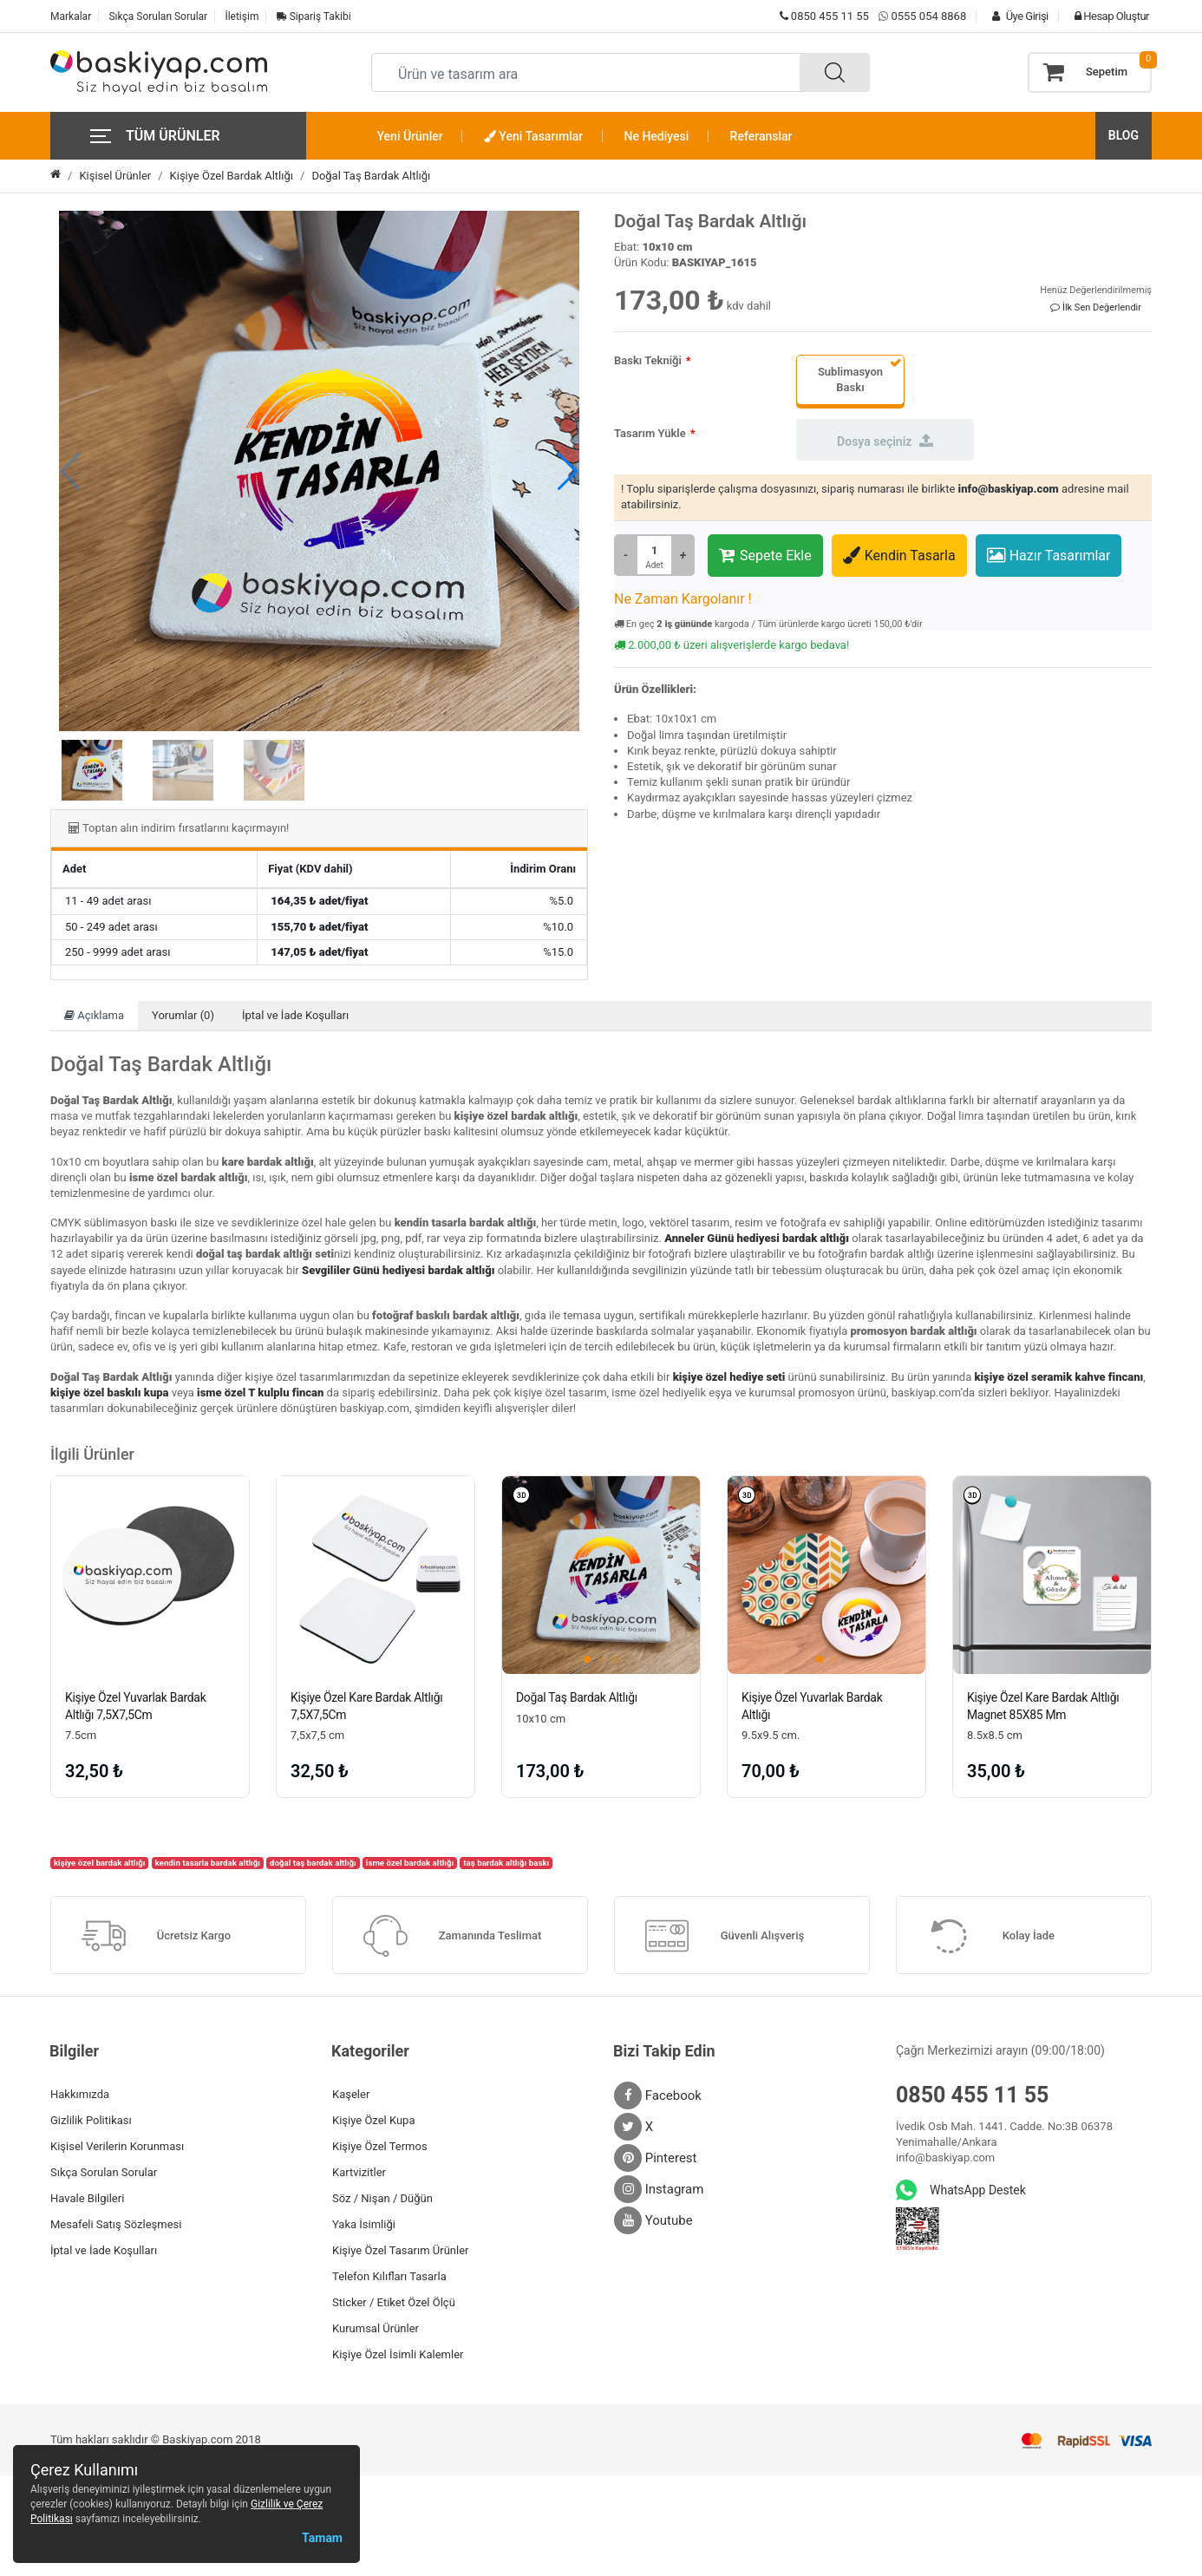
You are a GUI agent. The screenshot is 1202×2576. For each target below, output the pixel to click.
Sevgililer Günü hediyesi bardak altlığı (398, 1270)
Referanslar (761, 136)
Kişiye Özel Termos (380, 2146)
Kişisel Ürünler (115, 175)
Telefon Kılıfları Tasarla (389, 2276)
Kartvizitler (359, 2172)
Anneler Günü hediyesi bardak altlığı (756, 1238)
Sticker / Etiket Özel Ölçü (393, 2302)
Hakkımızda (79, 2094)
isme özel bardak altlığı (410, 1862)
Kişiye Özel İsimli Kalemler (397, 2354)
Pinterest (655, 2158)
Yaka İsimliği (363, 2224)
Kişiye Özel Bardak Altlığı (231, 175)
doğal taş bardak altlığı (313, 1862)
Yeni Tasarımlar (533, 136)
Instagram (658, 2189)
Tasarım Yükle (650, 433)
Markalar (70, 16)
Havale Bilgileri (87, 2198)
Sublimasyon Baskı (850, 379)
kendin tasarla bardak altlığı (207, 1862)
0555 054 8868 (928, 16)
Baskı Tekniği (648, 360)
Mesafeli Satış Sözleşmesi (115, 2224)
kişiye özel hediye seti (729, 1376)
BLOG (1123, 135)
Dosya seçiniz (885, 440)
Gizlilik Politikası (91, 2120)
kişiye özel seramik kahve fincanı (1058, 1376)
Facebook (658, 2095)
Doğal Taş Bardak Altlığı (370, 175)
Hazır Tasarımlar (1049, 555)
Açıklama (94, 1015)
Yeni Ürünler (410, 136)
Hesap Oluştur (1107, 16)
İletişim (241, 16)
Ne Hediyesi (656, 136)
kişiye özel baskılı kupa (109, 1392)
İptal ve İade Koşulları (295, 1015)
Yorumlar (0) (183, 1015)
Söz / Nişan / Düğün (382, 2198)
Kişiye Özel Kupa (373, 2120)
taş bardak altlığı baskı (506, 1862)
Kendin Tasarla (899, 555)
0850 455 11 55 (824, 16)
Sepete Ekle (765, 555)
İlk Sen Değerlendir (1095, 307)
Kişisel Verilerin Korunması (117, 2146)
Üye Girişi (1015, 16)
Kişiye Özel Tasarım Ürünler (400, 2250)
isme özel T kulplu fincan (260, 1392)
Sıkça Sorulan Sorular (157, 16)
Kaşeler (350, 2094)
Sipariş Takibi (314, 16)
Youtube (653, 2220)
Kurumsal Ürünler (375, 2328)
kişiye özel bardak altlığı (100, 1862)
